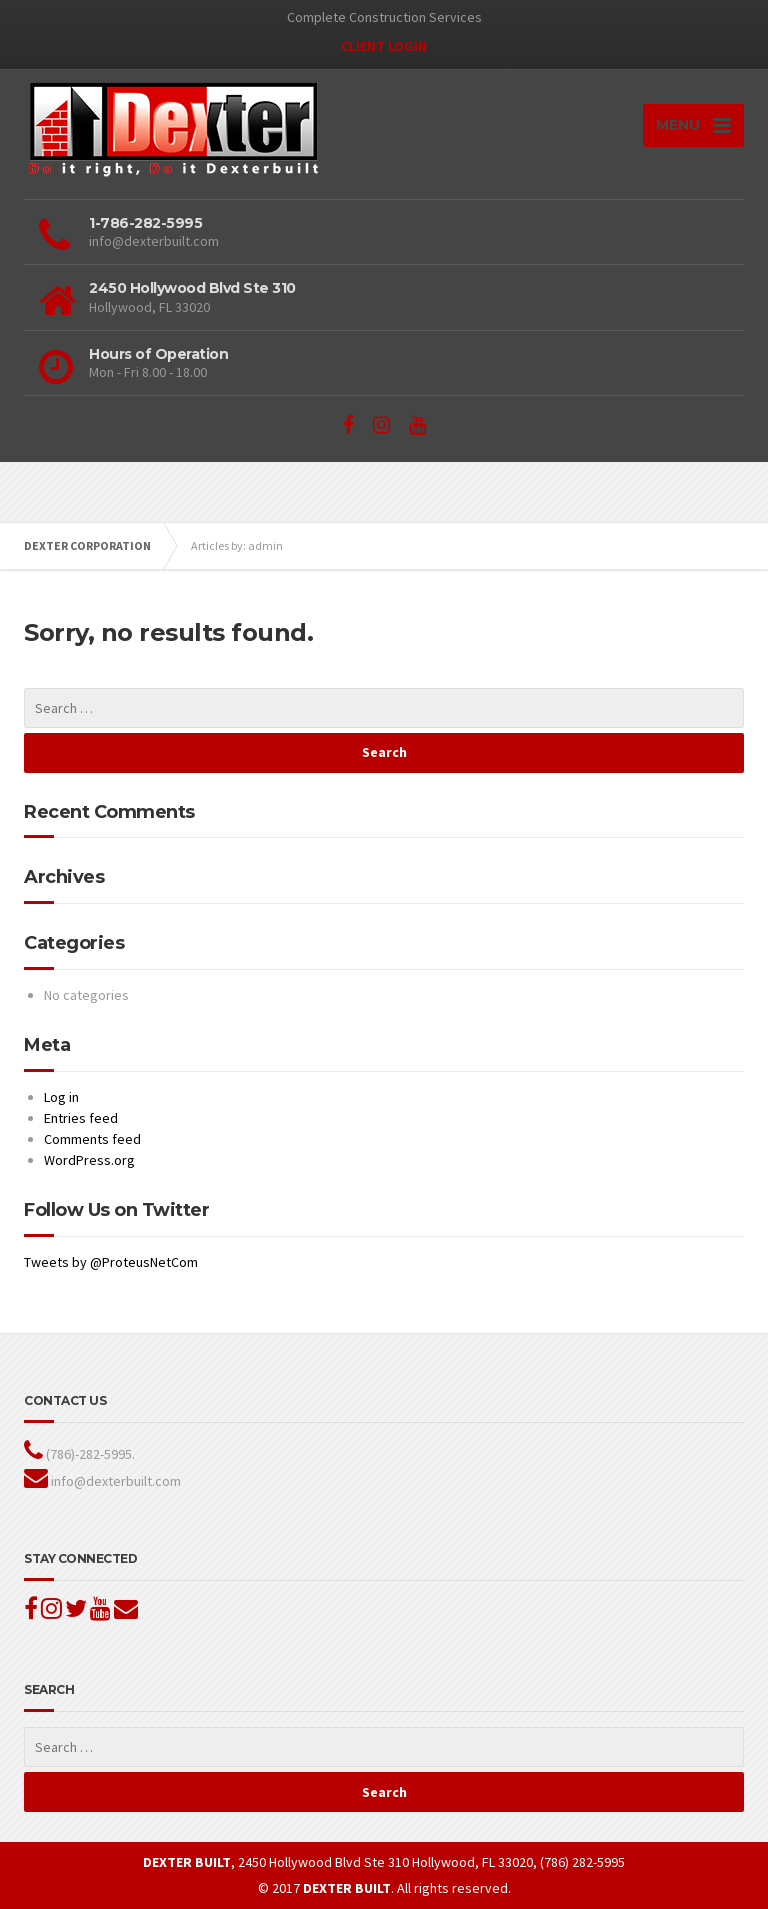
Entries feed (81, 1118)
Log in (61, 1097)
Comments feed (92, 1139)
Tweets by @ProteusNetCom (111, 1262)
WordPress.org (89, 1160)
